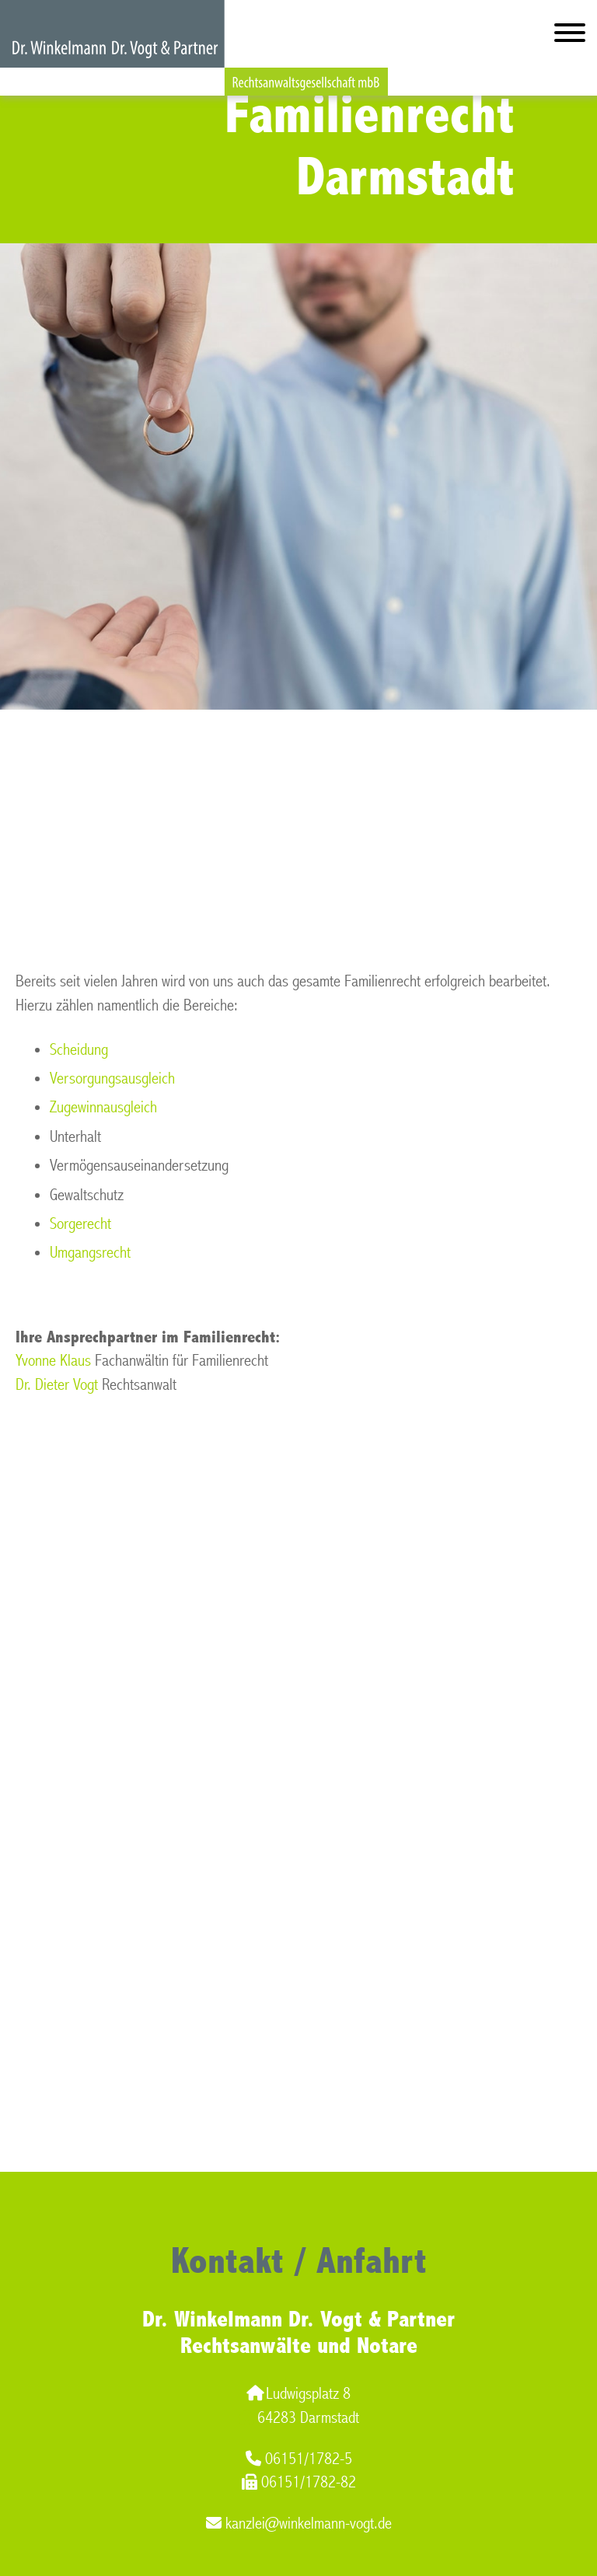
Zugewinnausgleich (103, 1107)
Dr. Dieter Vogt (57, 1384)
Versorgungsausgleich (112, 1078)
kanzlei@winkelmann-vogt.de (299, 2523)
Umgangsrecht (90, 1252)
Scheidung (79, 1049)
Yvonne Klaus (53, 1360)
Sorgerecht (80, 1224)
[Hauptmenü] (570, 36)
